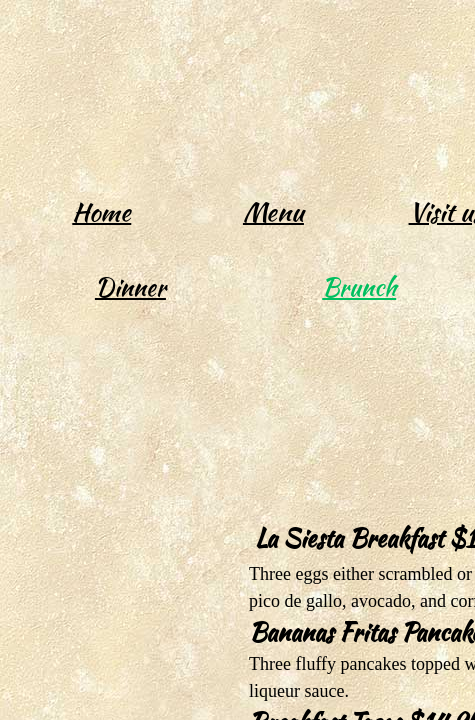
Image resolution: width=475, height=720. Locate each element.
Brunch (359, 287)
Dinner (130, 287)
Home (101, 212)
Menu (273, 212)
